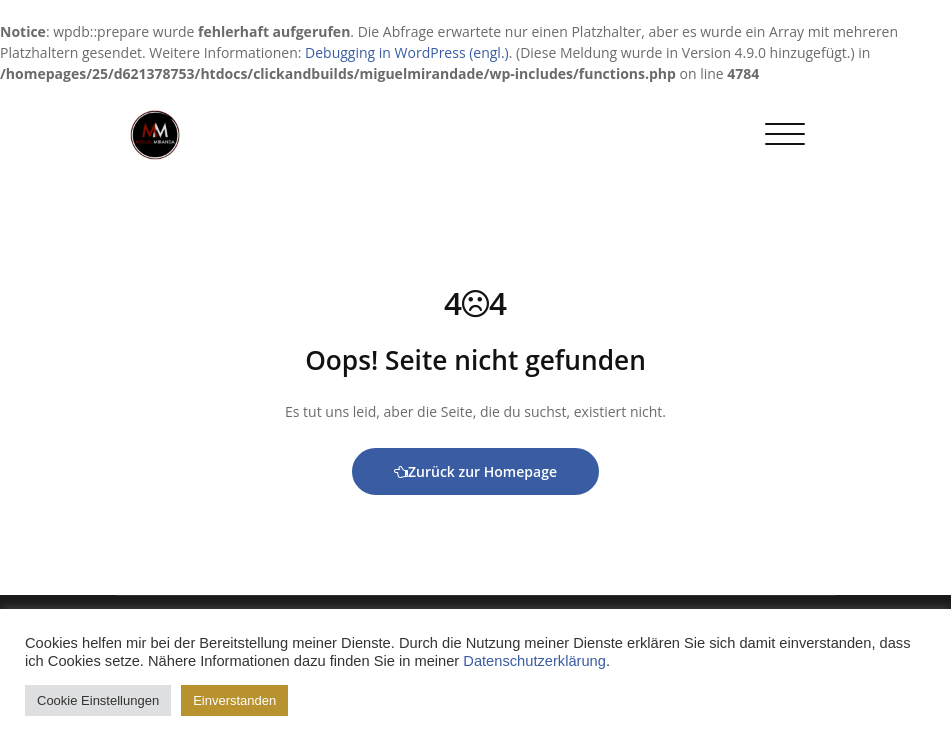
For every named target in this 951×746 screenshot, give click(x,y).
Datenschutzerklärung (534, 661)
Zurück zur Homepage (475, 471)
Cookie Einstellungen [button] (98, 700)
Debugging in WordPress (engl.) (407, 52)
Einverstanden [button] (234, 700)
